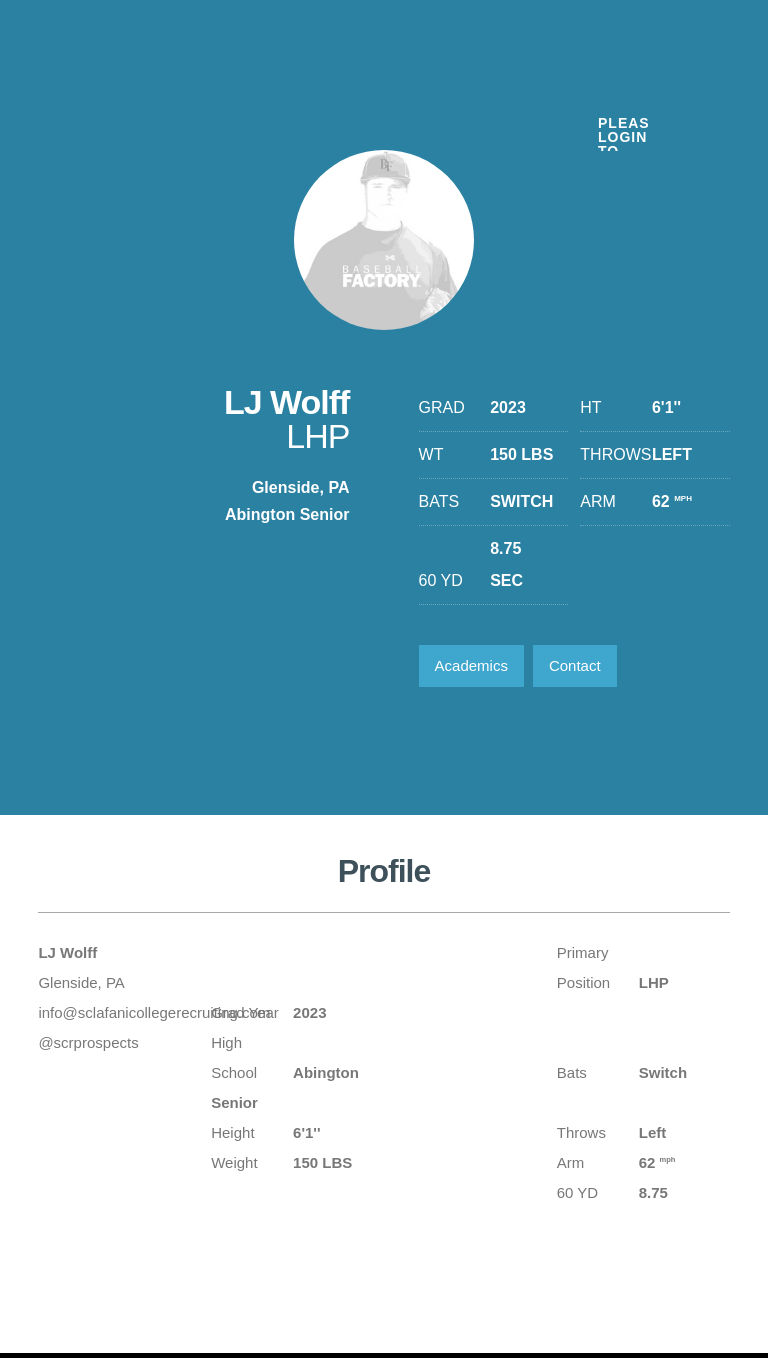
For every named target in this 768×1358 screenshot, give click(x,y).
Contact (575, 665)
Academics (471, 665)
